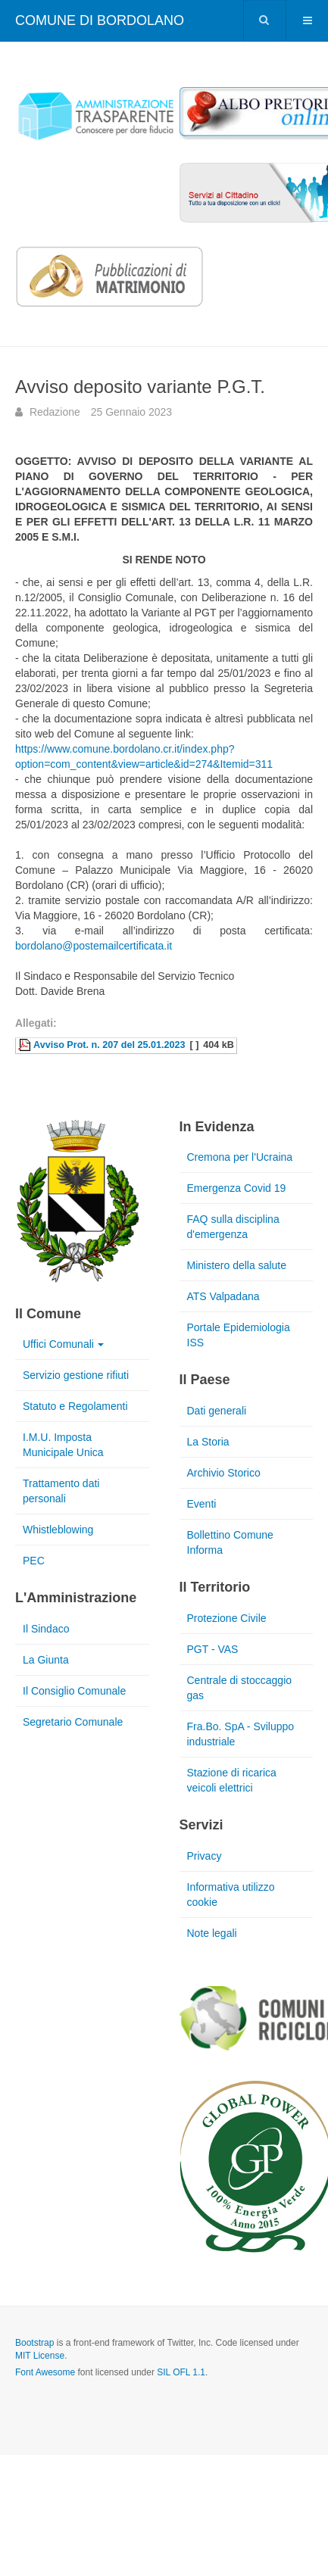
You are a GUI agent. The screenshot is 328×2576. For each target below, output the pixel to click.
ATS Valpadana (223, 1296)
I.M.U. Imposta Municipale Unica (63, 1444)
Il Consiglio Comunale (74, 1691)
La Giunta (46, 1660)
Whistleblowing (58, 1529)
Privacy (204, 1856)
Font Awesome (45, 2372)
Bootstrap (34, 2342)
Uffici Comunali (63, 1344)
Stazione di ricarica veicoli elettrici (231, 1780)
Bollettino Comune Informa (230, 1542)
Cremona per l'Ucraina (240, 1157)
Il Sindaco (46, 1629)
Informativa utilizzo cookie (231, 1894)
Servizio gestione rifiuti (76, 1375)
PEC (34, 1561)
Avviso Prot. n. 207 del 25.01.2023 (109, 1045)
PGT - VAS (213, 1649)
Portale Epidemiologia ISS (238, 1335)
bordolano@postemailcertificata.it (93, 946)
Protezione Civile (227, 1618)
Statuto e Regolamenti (75, 1406)
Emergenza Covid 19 (236, 1188)
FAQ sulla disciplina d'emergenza (233, 1226)
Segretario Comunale (73, 1722)
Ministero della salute (237, 1265)
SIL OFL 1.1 (181, 2372)
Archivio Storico (224, 1473)
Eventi (202, 1504)
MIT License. (41, 2355)
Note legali (212, 1933)
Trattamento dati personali (61, 1491)
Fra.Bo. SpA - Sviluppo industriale (241, 1734)
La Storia (208, 1442)
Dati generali (217, 1411)
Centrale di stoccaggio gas (239, 1687)
